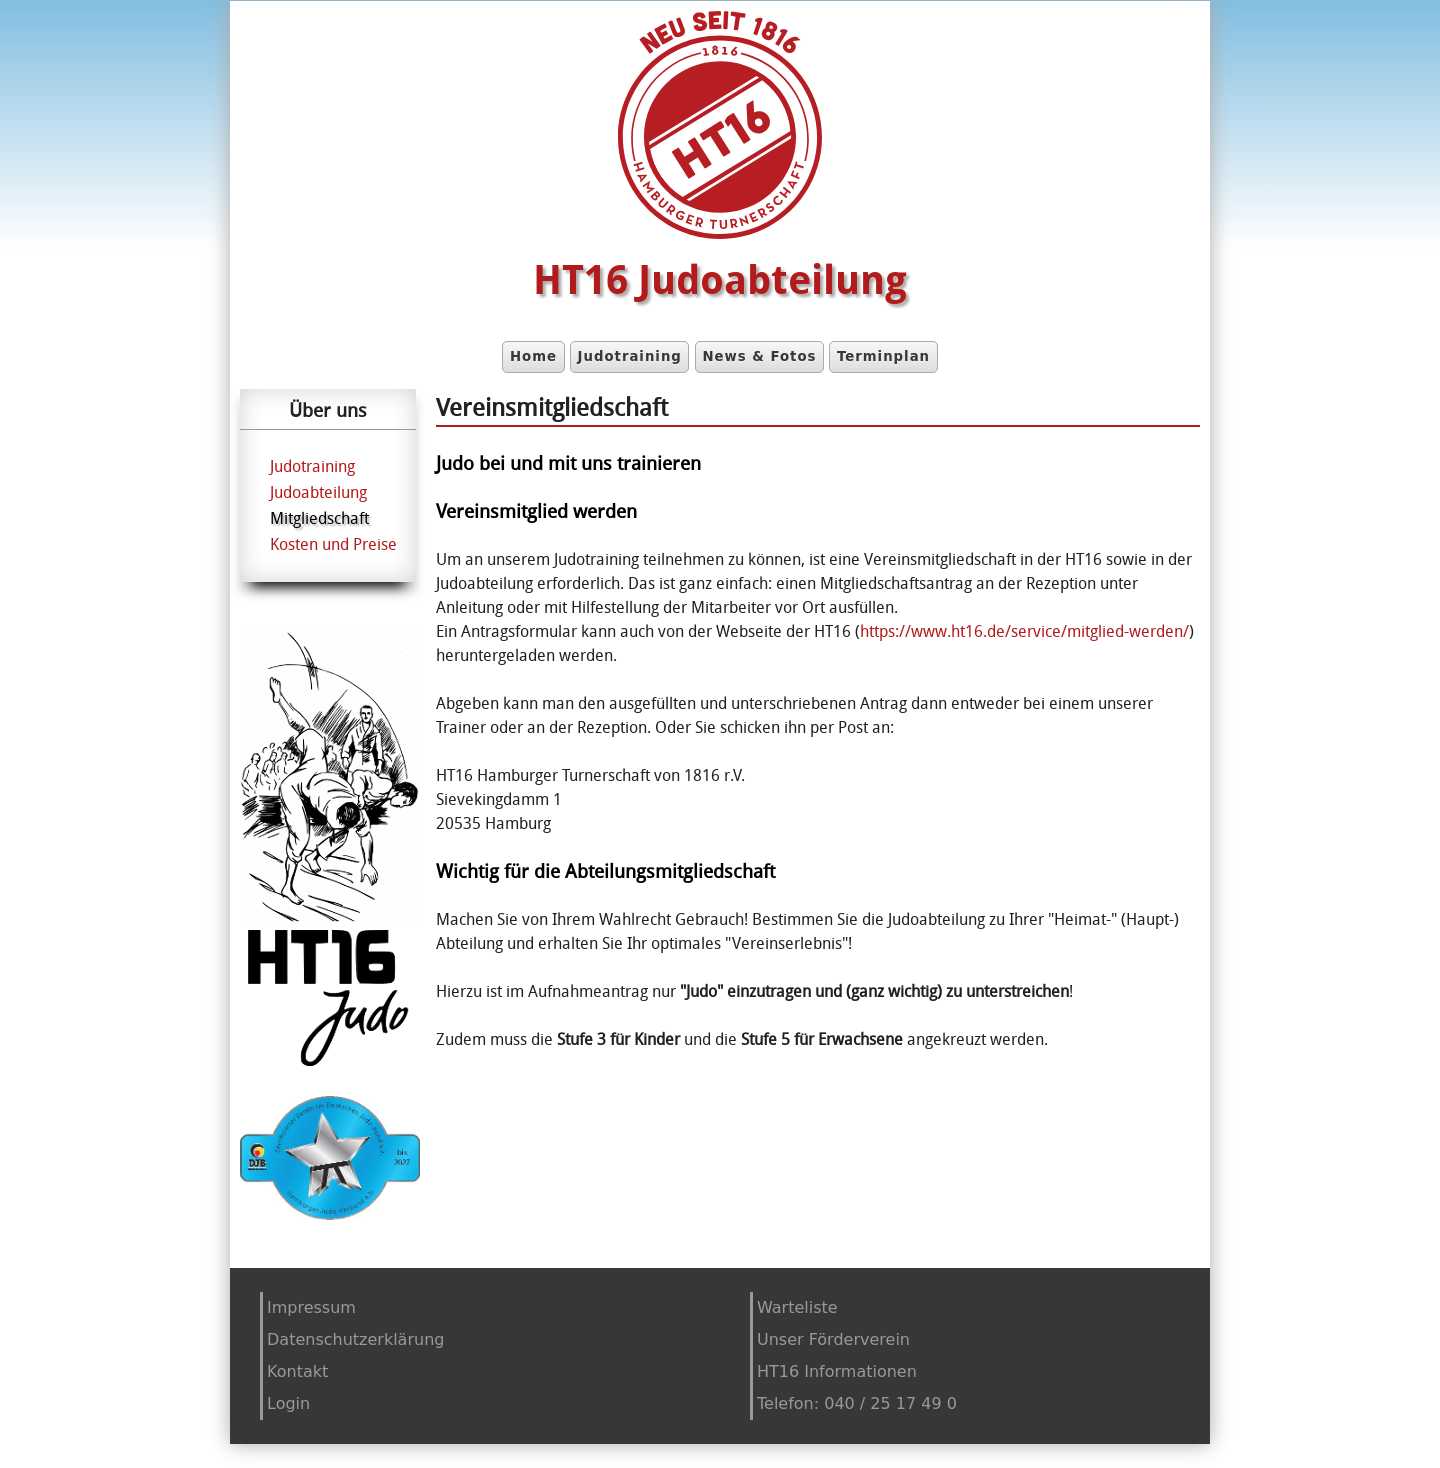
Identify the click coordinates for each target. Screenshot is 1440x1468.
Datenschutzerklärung (355, 1339)
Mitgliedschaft (319, 518)
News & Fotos (759, 356)
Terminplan (883, 356)
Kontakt (297, 1371)
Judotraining (630, 356)
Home (533, 356)
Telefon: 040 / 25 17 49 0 (857, 1403)
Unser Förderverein (833, 1339)
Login (288, 1403)
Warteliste (797, 1307)
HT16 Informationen (837, 1371)
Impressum (311, 1307)
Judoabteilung (318, 492)
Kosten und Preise (333, 544)
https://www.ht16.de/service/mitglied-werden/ (1024, 631)
